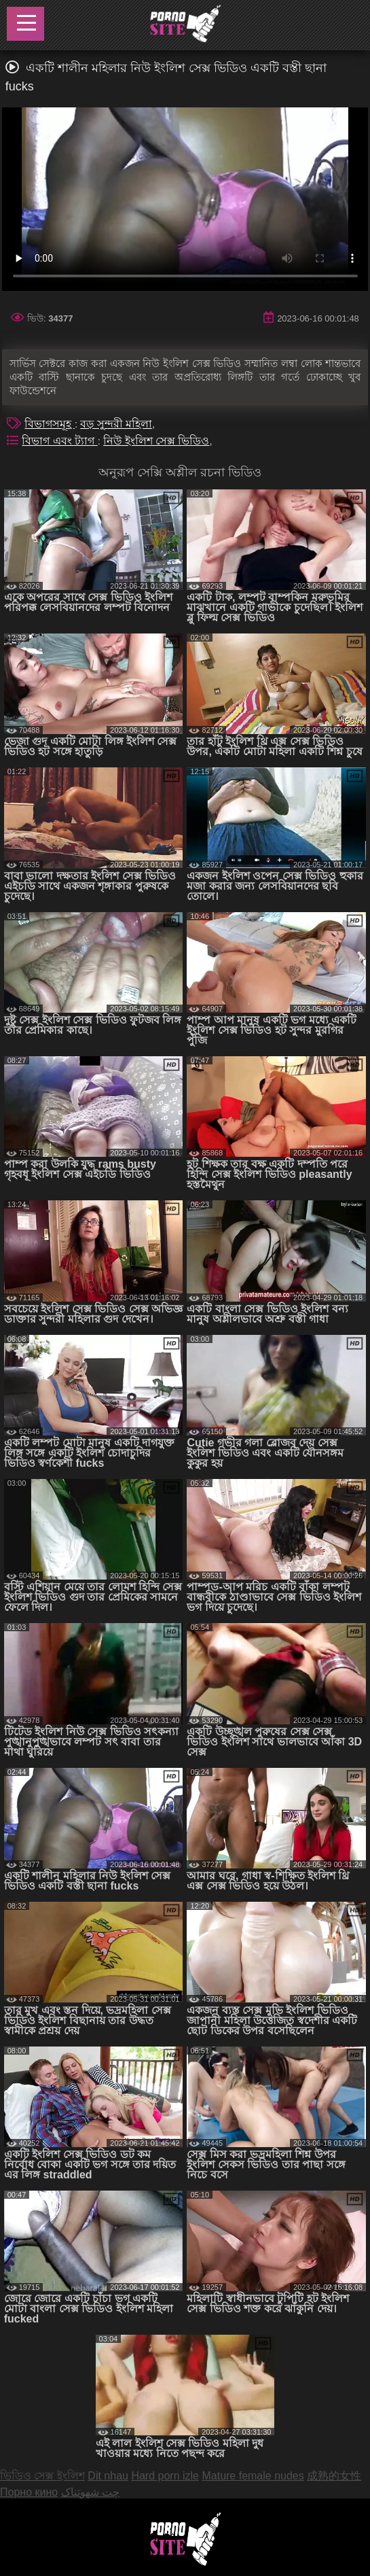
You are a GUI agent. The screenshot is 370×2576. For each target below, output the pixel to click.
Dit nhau (108, 2476)
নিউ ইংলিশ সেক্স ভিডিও (156, 441)
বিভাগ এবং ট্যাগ (59, 441)
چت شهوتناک (90, 2492)
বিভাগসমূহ (49, 424)
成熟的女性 (334, 2476)
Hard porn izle (165, 2476)
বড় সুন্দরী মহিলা (116, 424)
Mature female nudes (252, 2476)
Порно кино (29, 2492)
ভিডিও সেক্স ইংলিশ (42, 2476)
